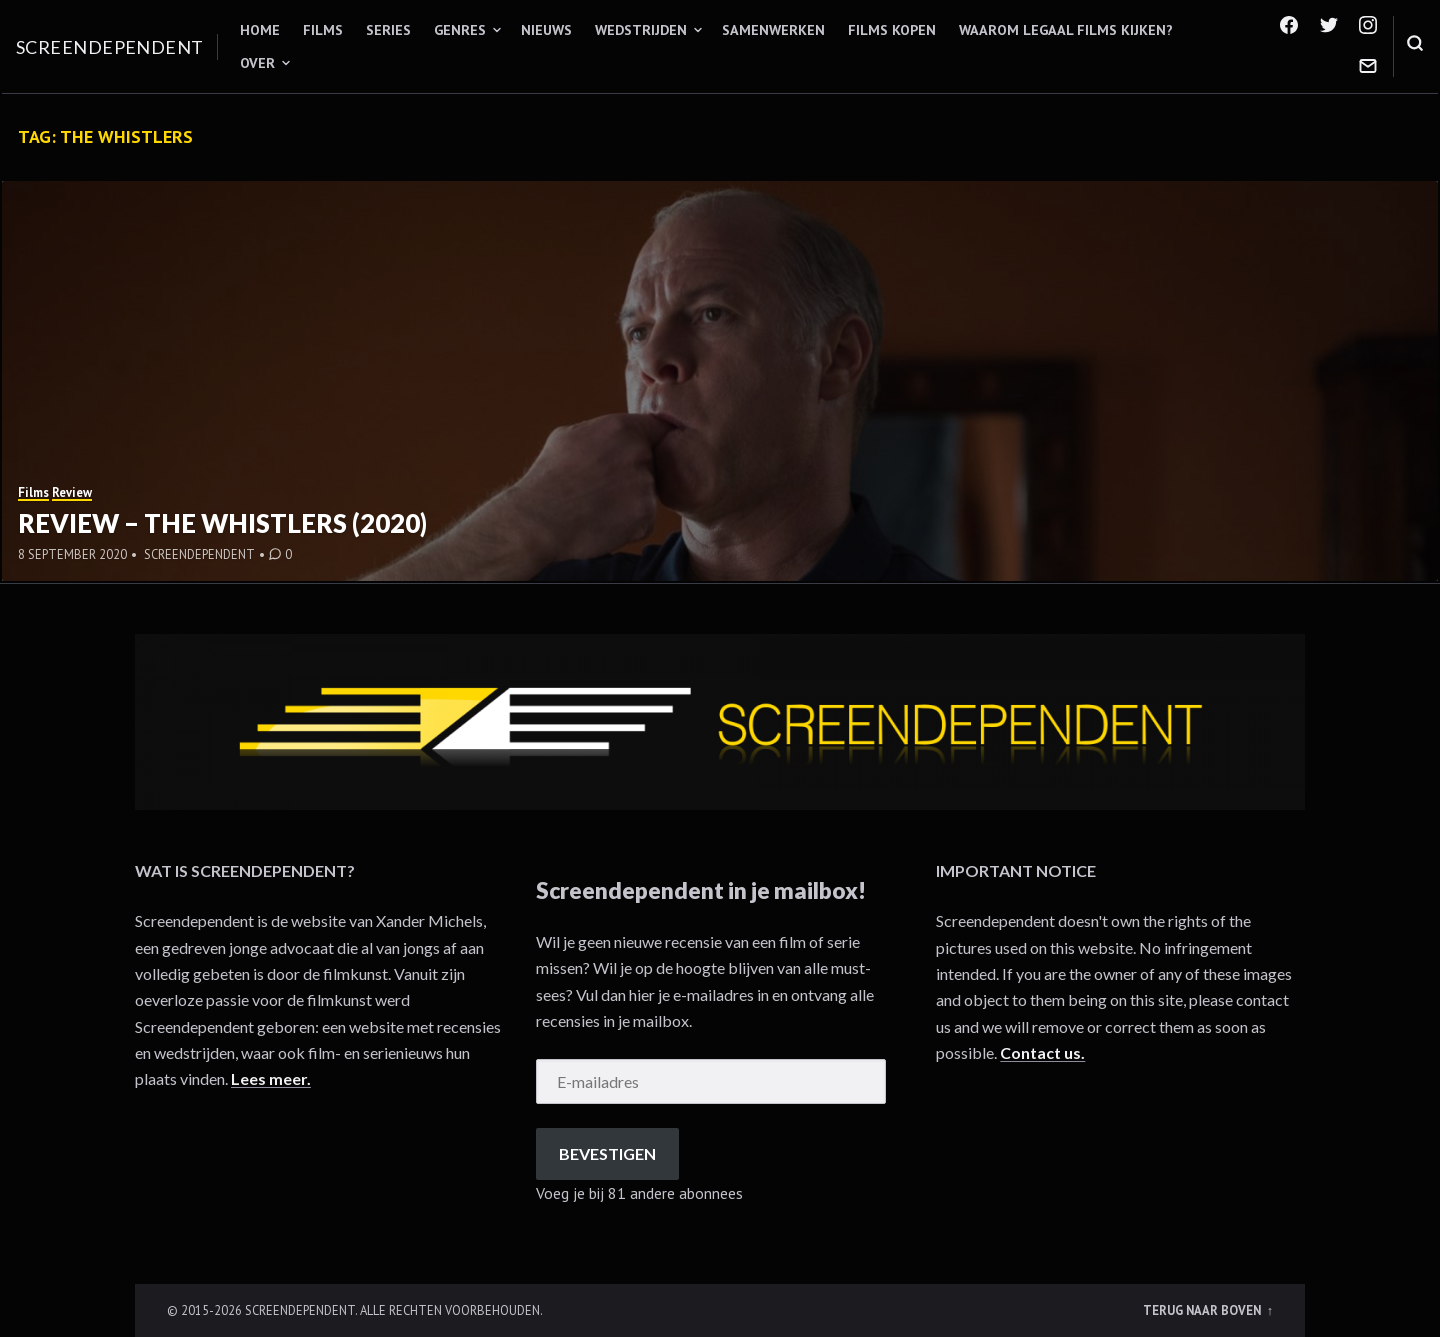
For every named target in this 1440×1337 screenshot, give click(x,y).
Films (323, 30)
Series (388, 30)
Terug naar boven (1203, 1310)
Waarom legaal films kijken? (1066, 30)
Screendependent (110, 47)
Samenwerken (773, 30)
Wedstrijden (641, 30)
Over (257, 63)
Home (260, 30)
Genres (460, 30)
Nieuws (546, 30)
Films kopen (892, 30)
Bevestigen (607, 1153)
